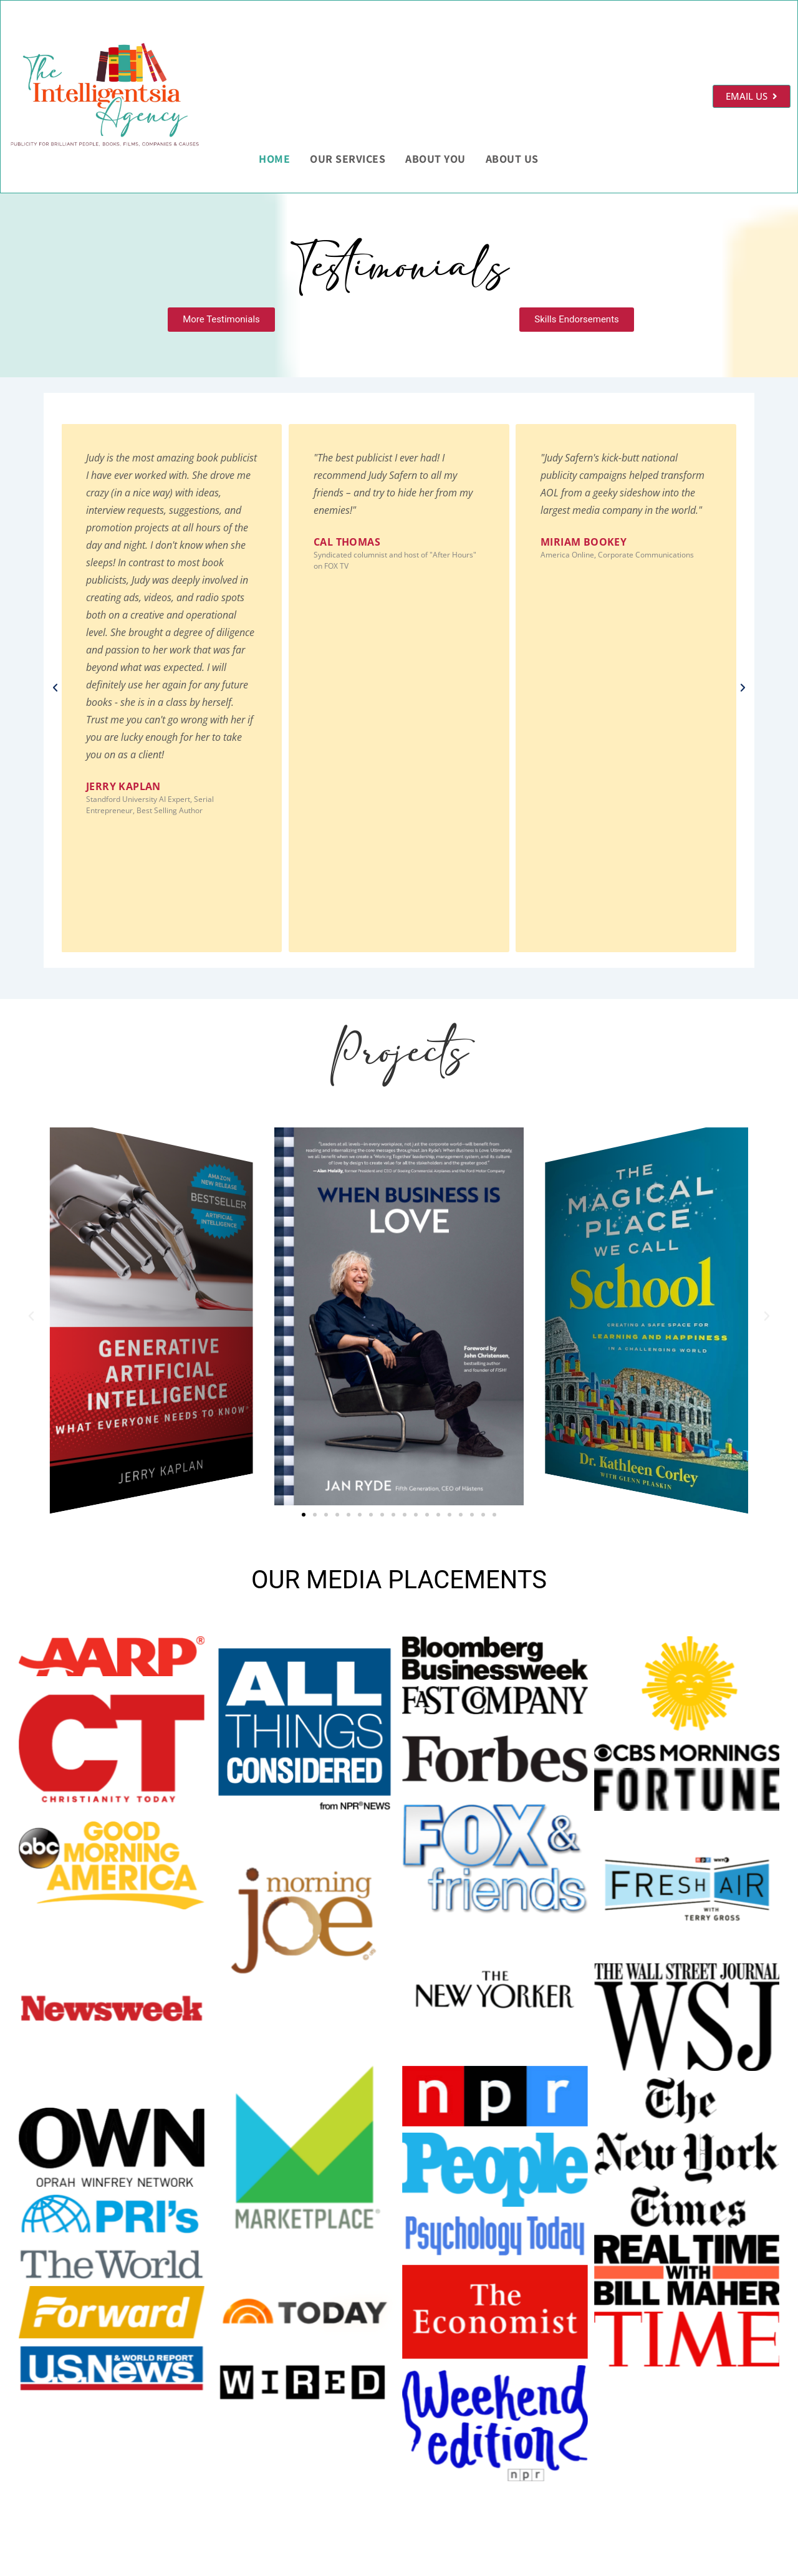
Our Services (347, 159)
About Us (512, 159)
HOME (274, 159)
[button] (55, 688)
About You (435, 159)
